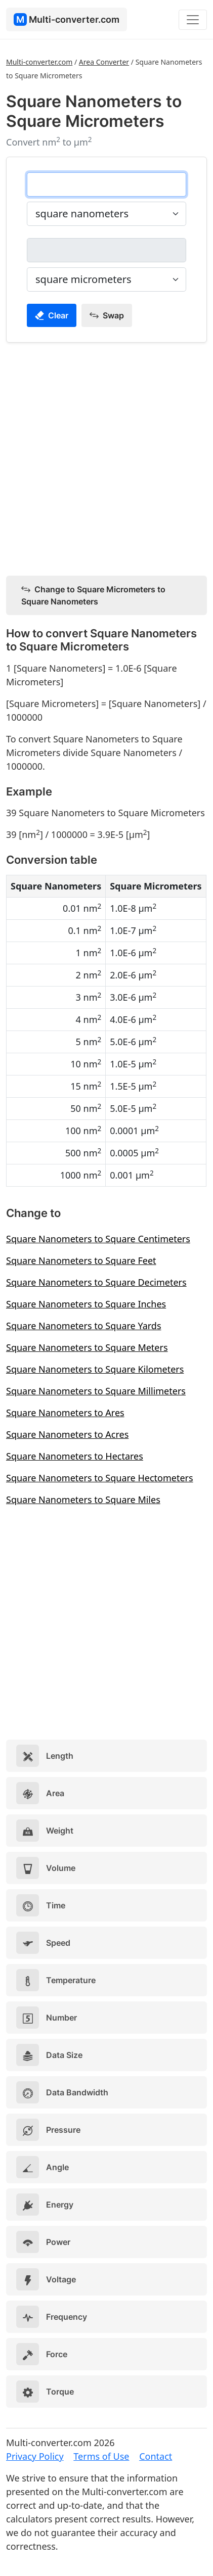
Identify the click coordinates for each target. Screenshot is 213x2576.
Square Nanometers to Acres (67, 1434)
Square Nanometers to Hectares (74, 1456)
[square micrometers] (106, 250)
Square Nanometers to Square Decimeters (96, 1282)
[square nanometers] (106, 184)
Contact (155, 2456)
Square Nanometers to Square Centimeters (98, 1239)
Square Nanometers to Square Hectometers (99, 1478)
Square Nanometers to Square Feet (81, 1260)
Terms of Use (101, 2456)
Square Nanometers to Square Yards (83, 1326)
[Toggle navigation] (193, 20)
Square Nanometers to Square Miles (83, 1499)
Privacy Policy (35, 2456)
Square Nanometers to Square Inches (86, 1304)
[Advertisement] (106, 457)
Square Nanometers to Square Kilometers (95, 1369)
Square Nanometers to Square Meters (87, 1347)
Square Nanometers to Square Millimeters (96, 1391)
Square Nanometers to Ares (65, 1413)
